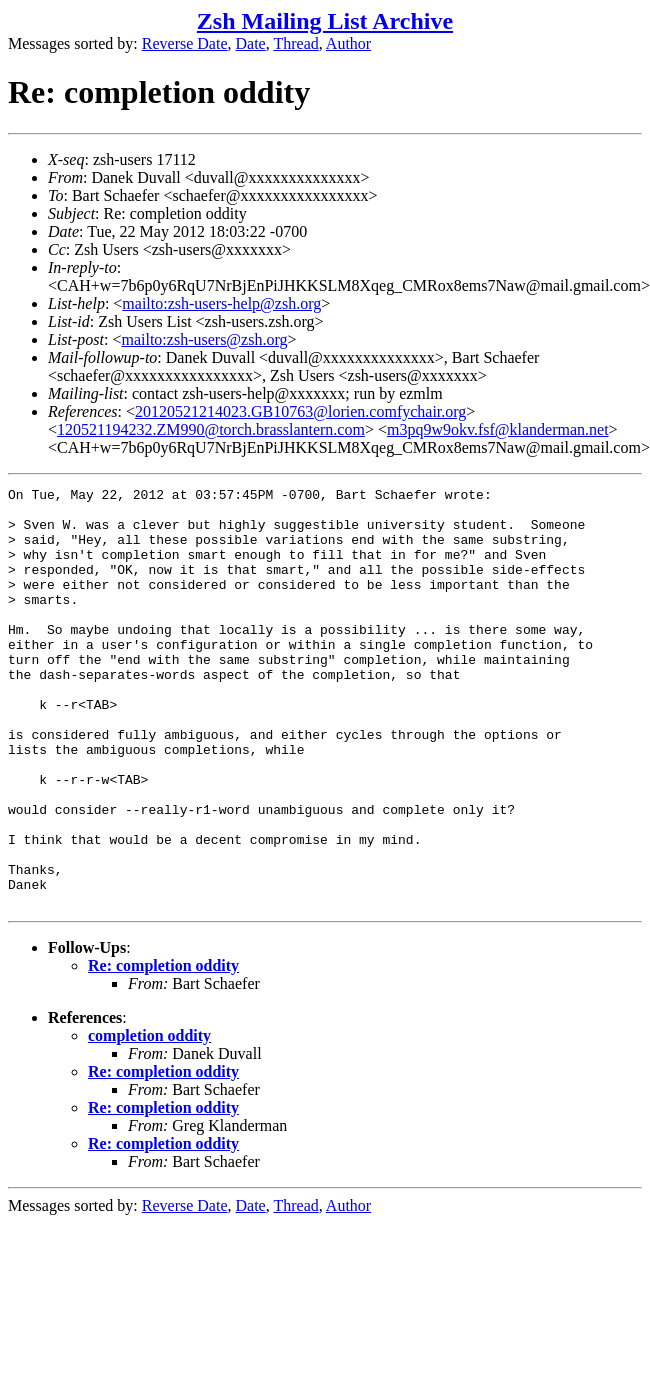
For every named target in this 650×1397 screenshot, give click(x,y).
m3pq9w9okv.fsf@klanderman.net (498, 429)
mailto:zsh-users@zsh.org (204, 339)
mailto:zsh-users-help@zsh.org (221, 303)
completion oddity (149, 1119)
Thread (295, 43)
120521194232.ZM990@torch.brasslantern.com (211, 429)
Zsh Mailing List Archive (325, 21)
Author (348, 43)
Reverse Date (185, 43)
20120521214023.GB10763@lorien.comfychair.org (300, 411)
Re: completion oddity (163, 1049)
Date (251, 43)
